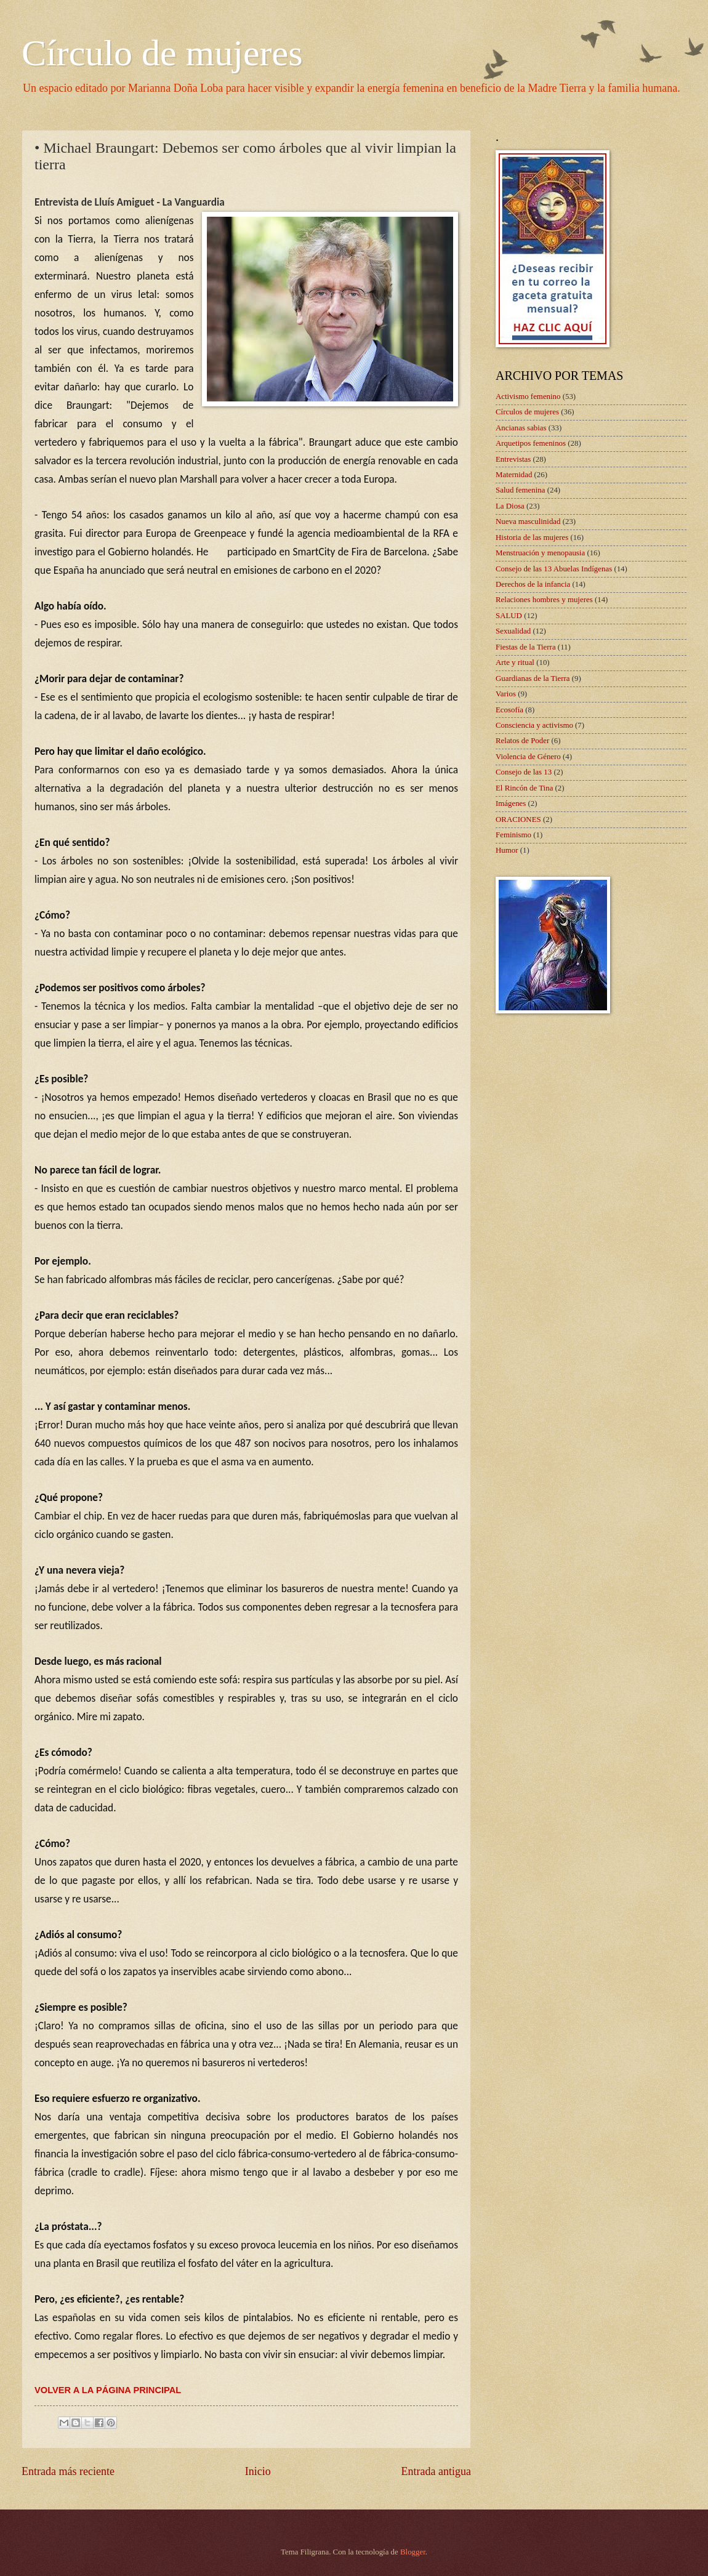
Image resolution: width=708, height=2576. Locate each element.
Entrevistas (513, 459)
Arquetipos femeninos (531, 443)
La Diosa (510, 506)
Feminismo (513, 835)
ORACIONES (518, 819)
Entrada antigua (436, 2471)
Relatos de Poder (522, 740)
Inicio (258, 2471)
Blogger (412, 2552)
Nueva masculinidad (528, 521)
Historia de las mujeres (532, 537)
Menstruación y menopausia (540, 553)
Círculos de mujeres (527, 412)
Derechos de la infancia (533, 584)
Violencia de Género (528, 756)
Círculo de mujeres (162, 53)
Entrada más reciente (68, 2471)
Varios (506, 694)
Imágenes (511, 803)
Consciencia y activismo (534, 725)
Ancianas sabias (521, 428)
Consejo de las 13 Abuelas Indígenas (554, 569)
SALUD (509, 615)
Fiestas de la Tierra (526, 647)
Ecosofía (509, 710)
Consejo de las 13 (524, 772)
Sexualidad (513, 631)
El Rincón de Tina (524, 788)
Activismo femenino (528, 396)
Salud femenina (520, 490)
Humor (507, 850)
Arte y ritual (515, 662)
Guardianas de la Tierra (533, 678)
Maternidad (514, 474)
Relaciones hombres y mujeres (544, 599)
